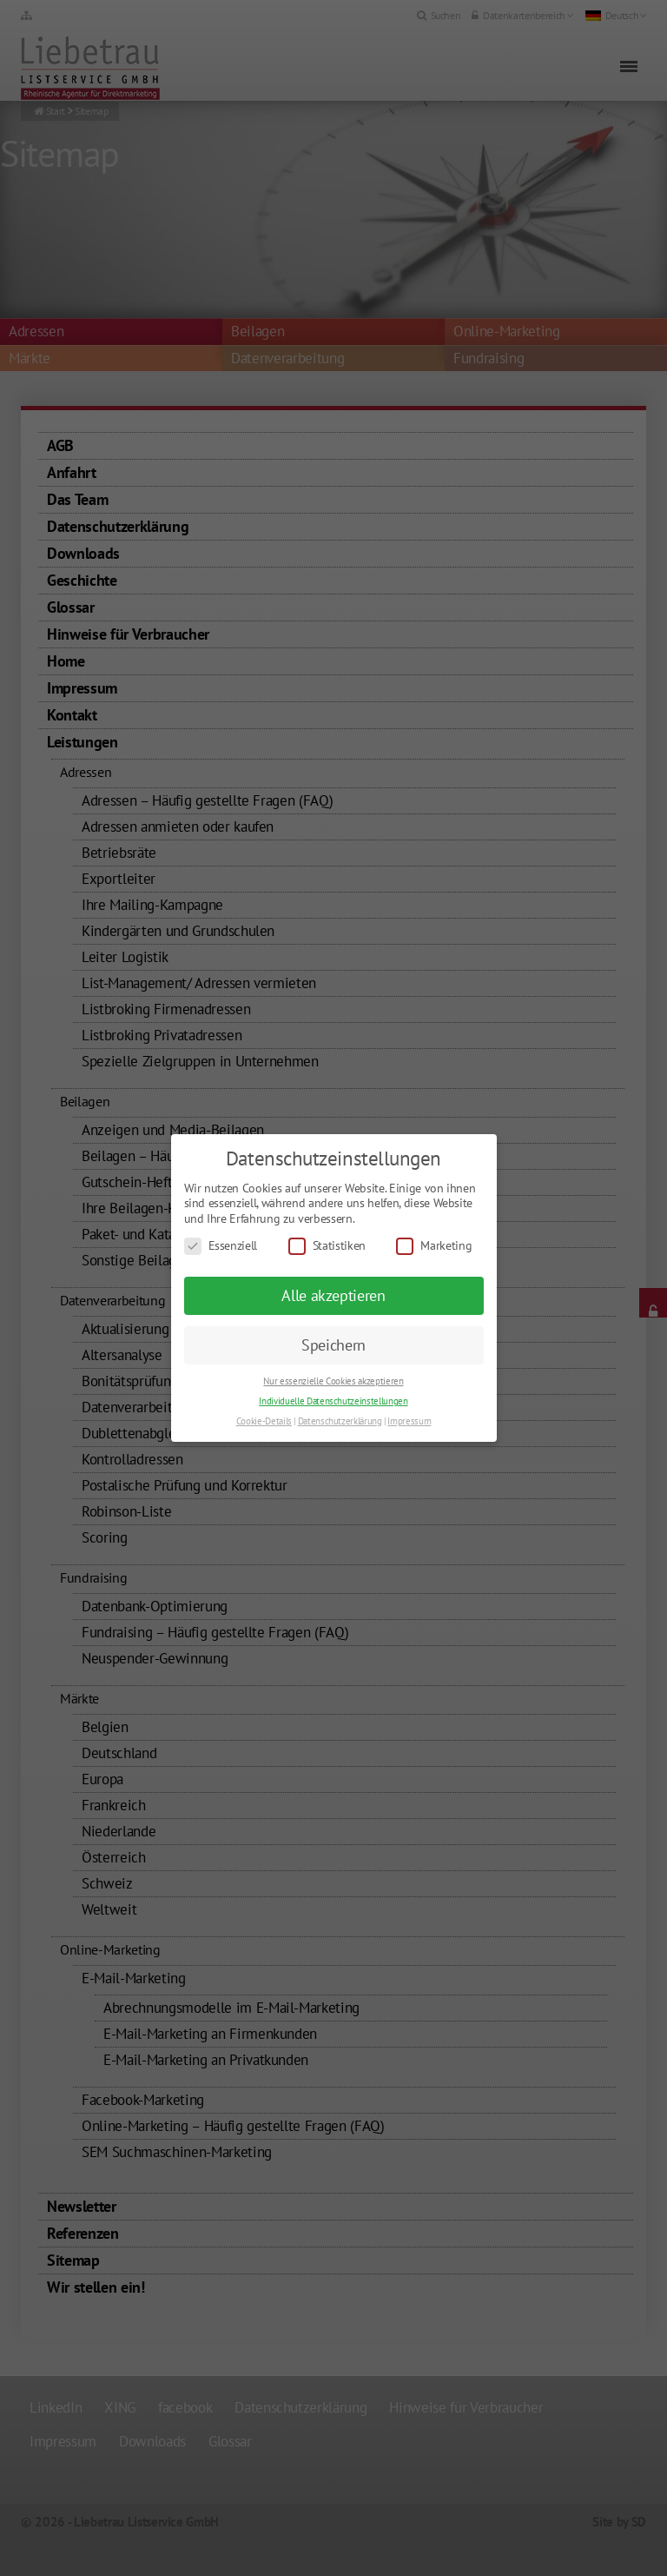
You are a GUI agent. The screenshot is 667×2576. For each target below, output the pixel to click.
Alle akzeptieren (333, 1295)
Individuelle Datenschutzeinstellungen (333, 1401)
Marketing (434, 1246)
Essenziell (221, 1246)
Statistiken (327, 1246)
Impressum (409, 1421)
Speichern (333, 1345)
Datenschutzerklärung (340, 1421)
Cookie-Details (264, 1421)
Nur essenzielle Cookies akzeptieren (333, 1381)
